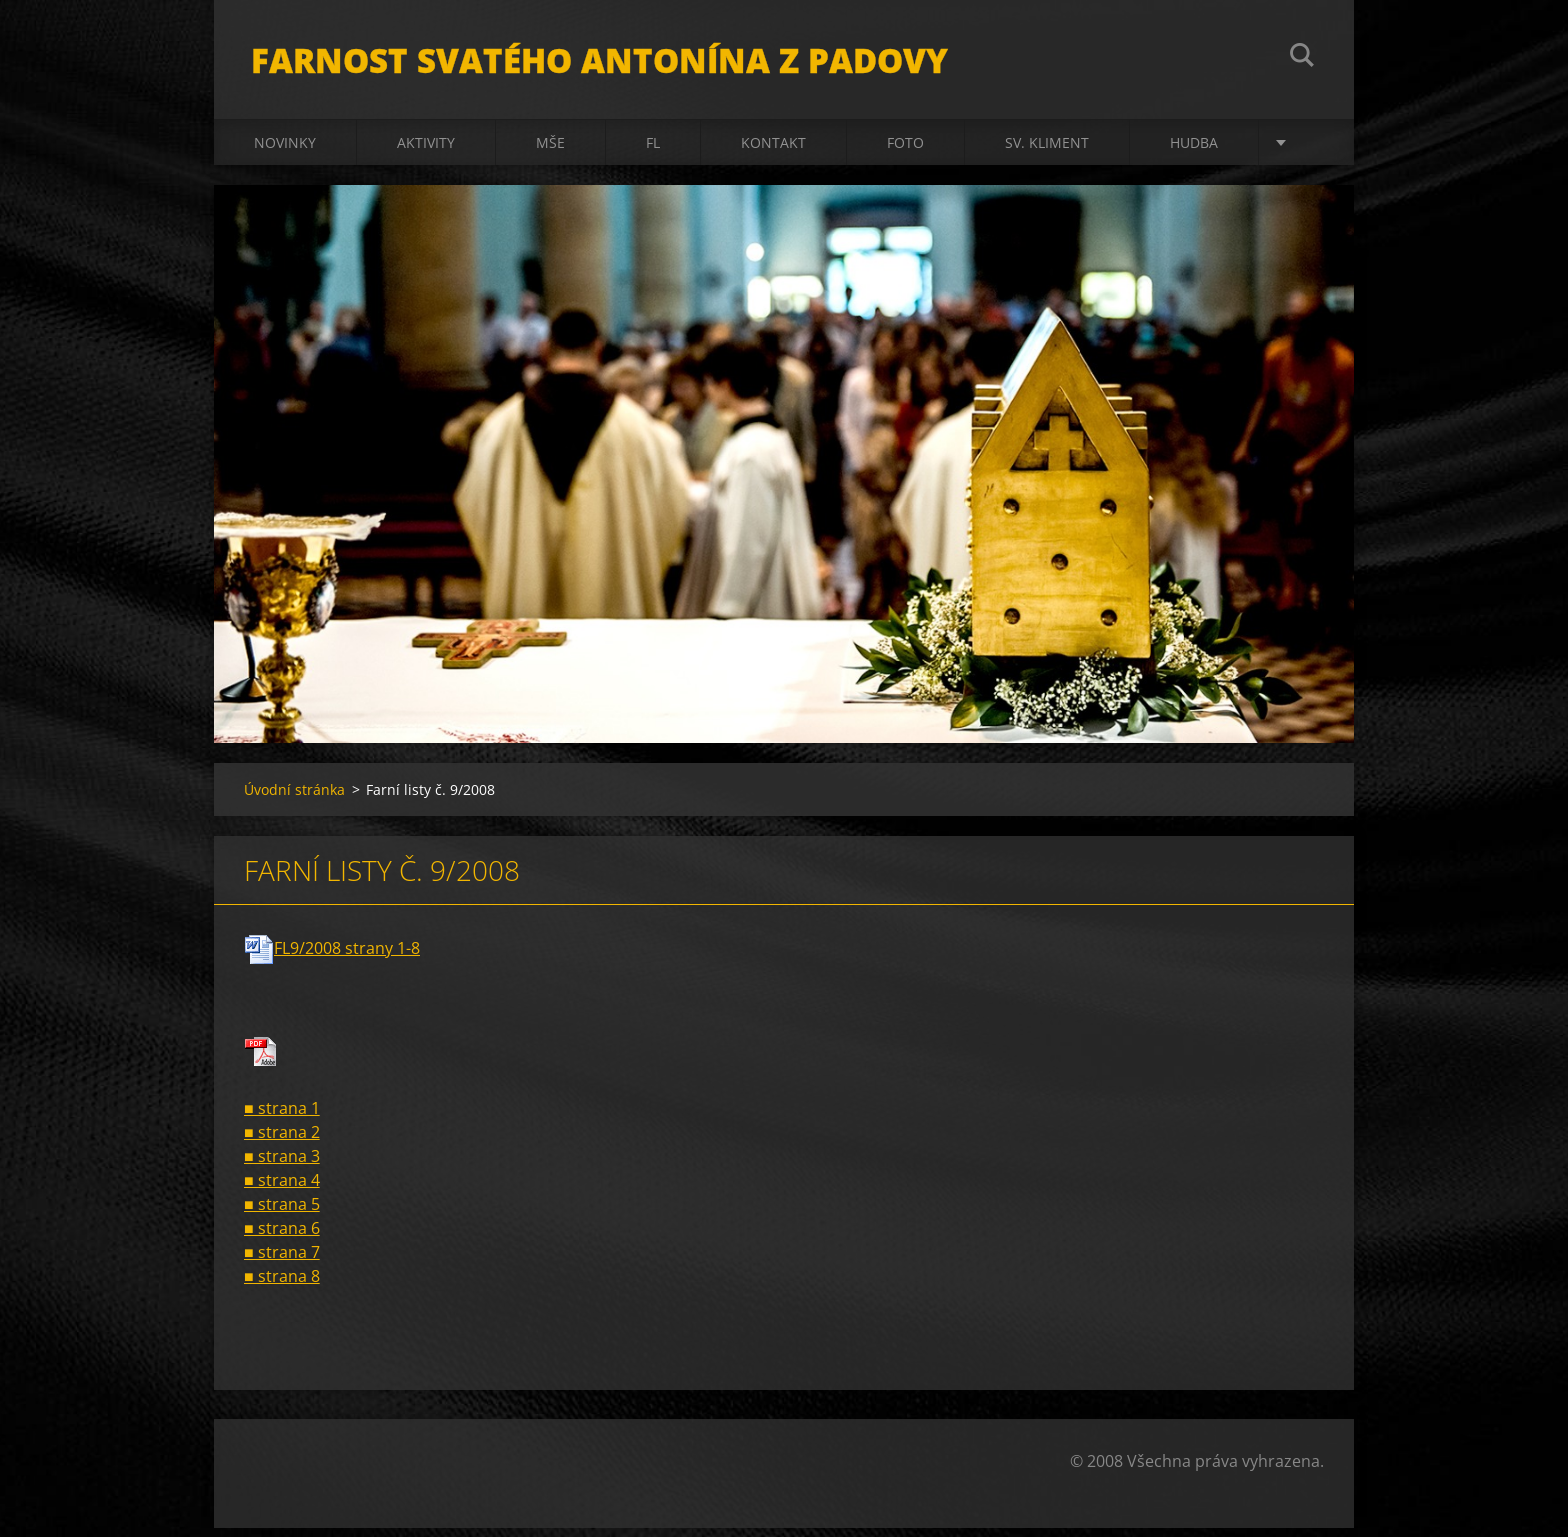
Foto (905, 151)
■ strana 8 (282, 1285)
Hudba (1194, 151)
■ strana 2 (282, 1141)
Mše (550, 151)
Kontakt (773, 151)
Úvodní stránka (294, 798)
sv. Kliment (1047, 151)
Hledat (1302, 58)
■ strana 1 (282, 1117)
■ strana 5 (282, 1213)
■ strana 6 (282, 1237)
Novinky (285, 151)
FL (653, 151)
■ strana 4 (282, 1189)
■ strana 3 (282, 1165)
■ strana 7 (282, 1261)
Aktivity (426, 151)
